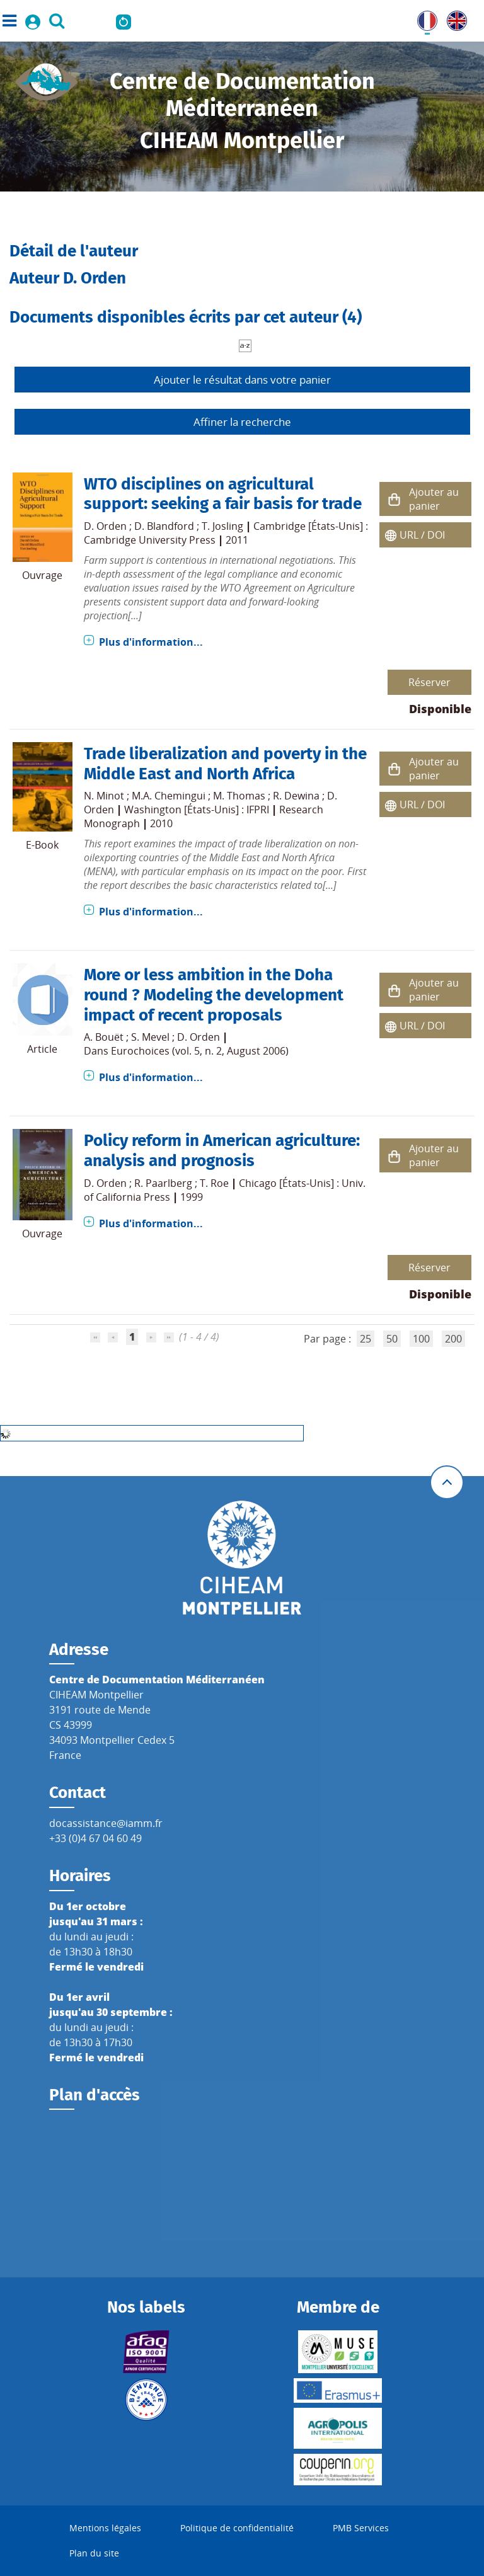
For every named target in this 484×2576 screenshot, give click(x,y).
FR (423, 18)
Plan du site (94, 2553)
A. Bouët (104, 1037)
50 (392, 1339)
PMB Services (361, 2528)
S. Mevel (150, 1037)
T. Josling (222, 526)
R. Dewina (296, 796)
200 (453, 1339)
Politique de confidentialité (237, 2528)
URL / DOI (422, 535)
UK (454, 18)
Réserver (429, 682)
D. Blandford (164, 526)
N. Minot (104, 796)
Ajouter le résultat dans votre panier (242, 379)
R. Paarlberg (163, 1183)
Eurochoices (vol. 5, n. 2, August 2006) (200, 1051)
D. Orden (105, 526)
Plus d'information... (151, 642)
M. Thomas (239, 796)
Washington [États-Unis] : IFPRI (196, 809)
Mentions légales (105, 2528)
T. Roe (214, 1183)
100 (421, 1339)
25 (365, 1339)
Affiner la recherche (242, 422)
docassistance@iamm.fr (106, 1823)
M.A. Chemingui (168, 796)
